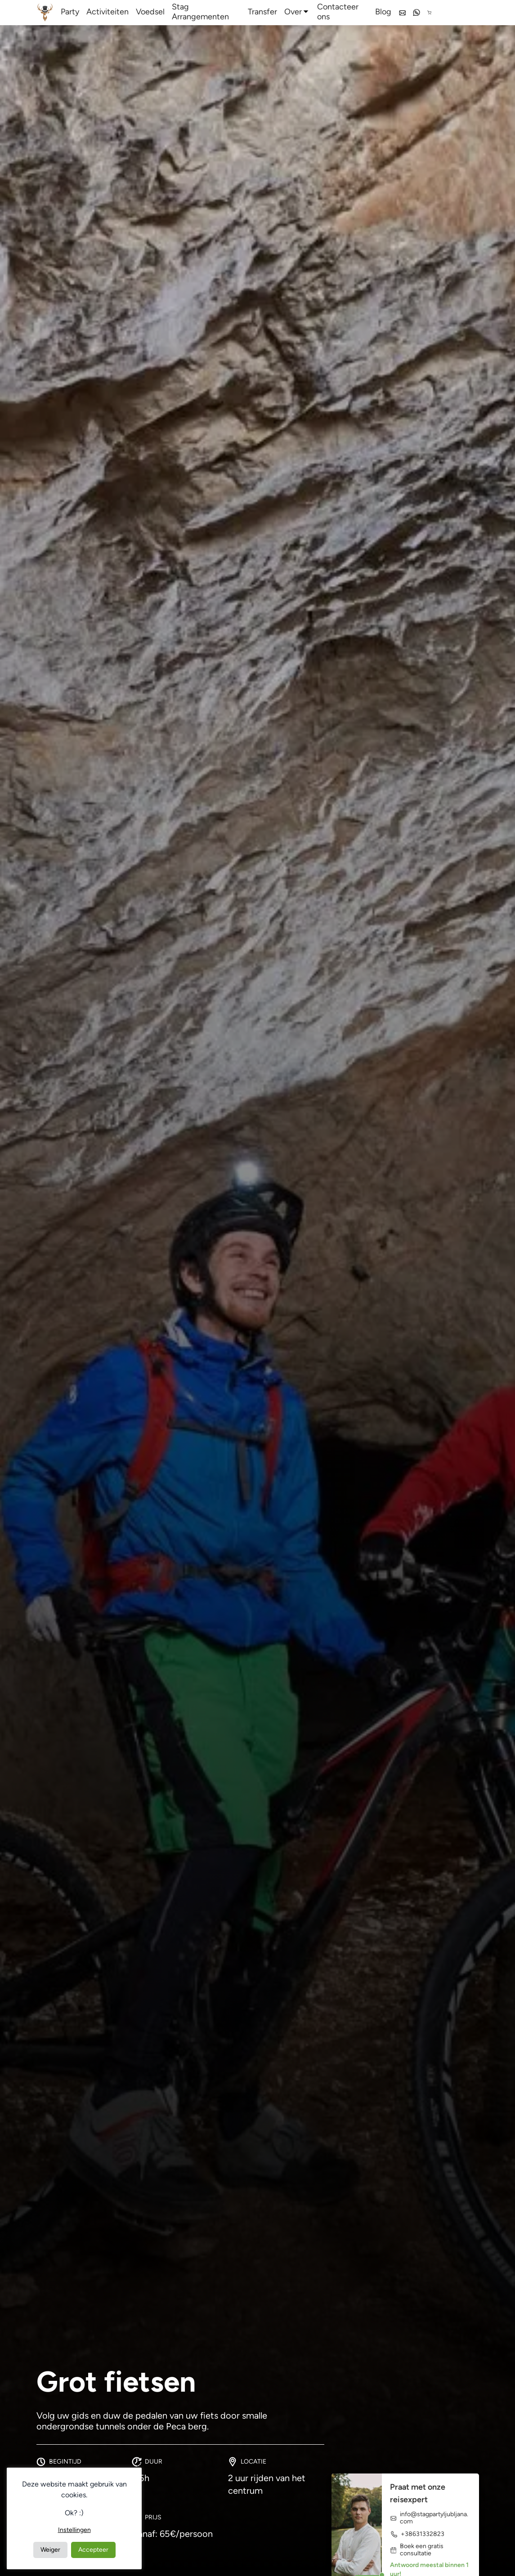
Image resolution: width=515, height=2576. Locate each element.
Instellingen (74, 2530)
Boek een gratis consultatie (417, 2550)
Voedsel (150, 12)
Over (293, 12)
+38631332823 (417, 2534)
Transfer (262, 12)
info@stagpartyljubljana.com (429, 2518)
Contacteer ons (337, 12)
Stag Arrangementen (200, 12)
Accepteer (93, 2550)
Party (70, 12)
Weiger (50, 2550)
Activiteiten (107, 12)
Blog (383, 12)
